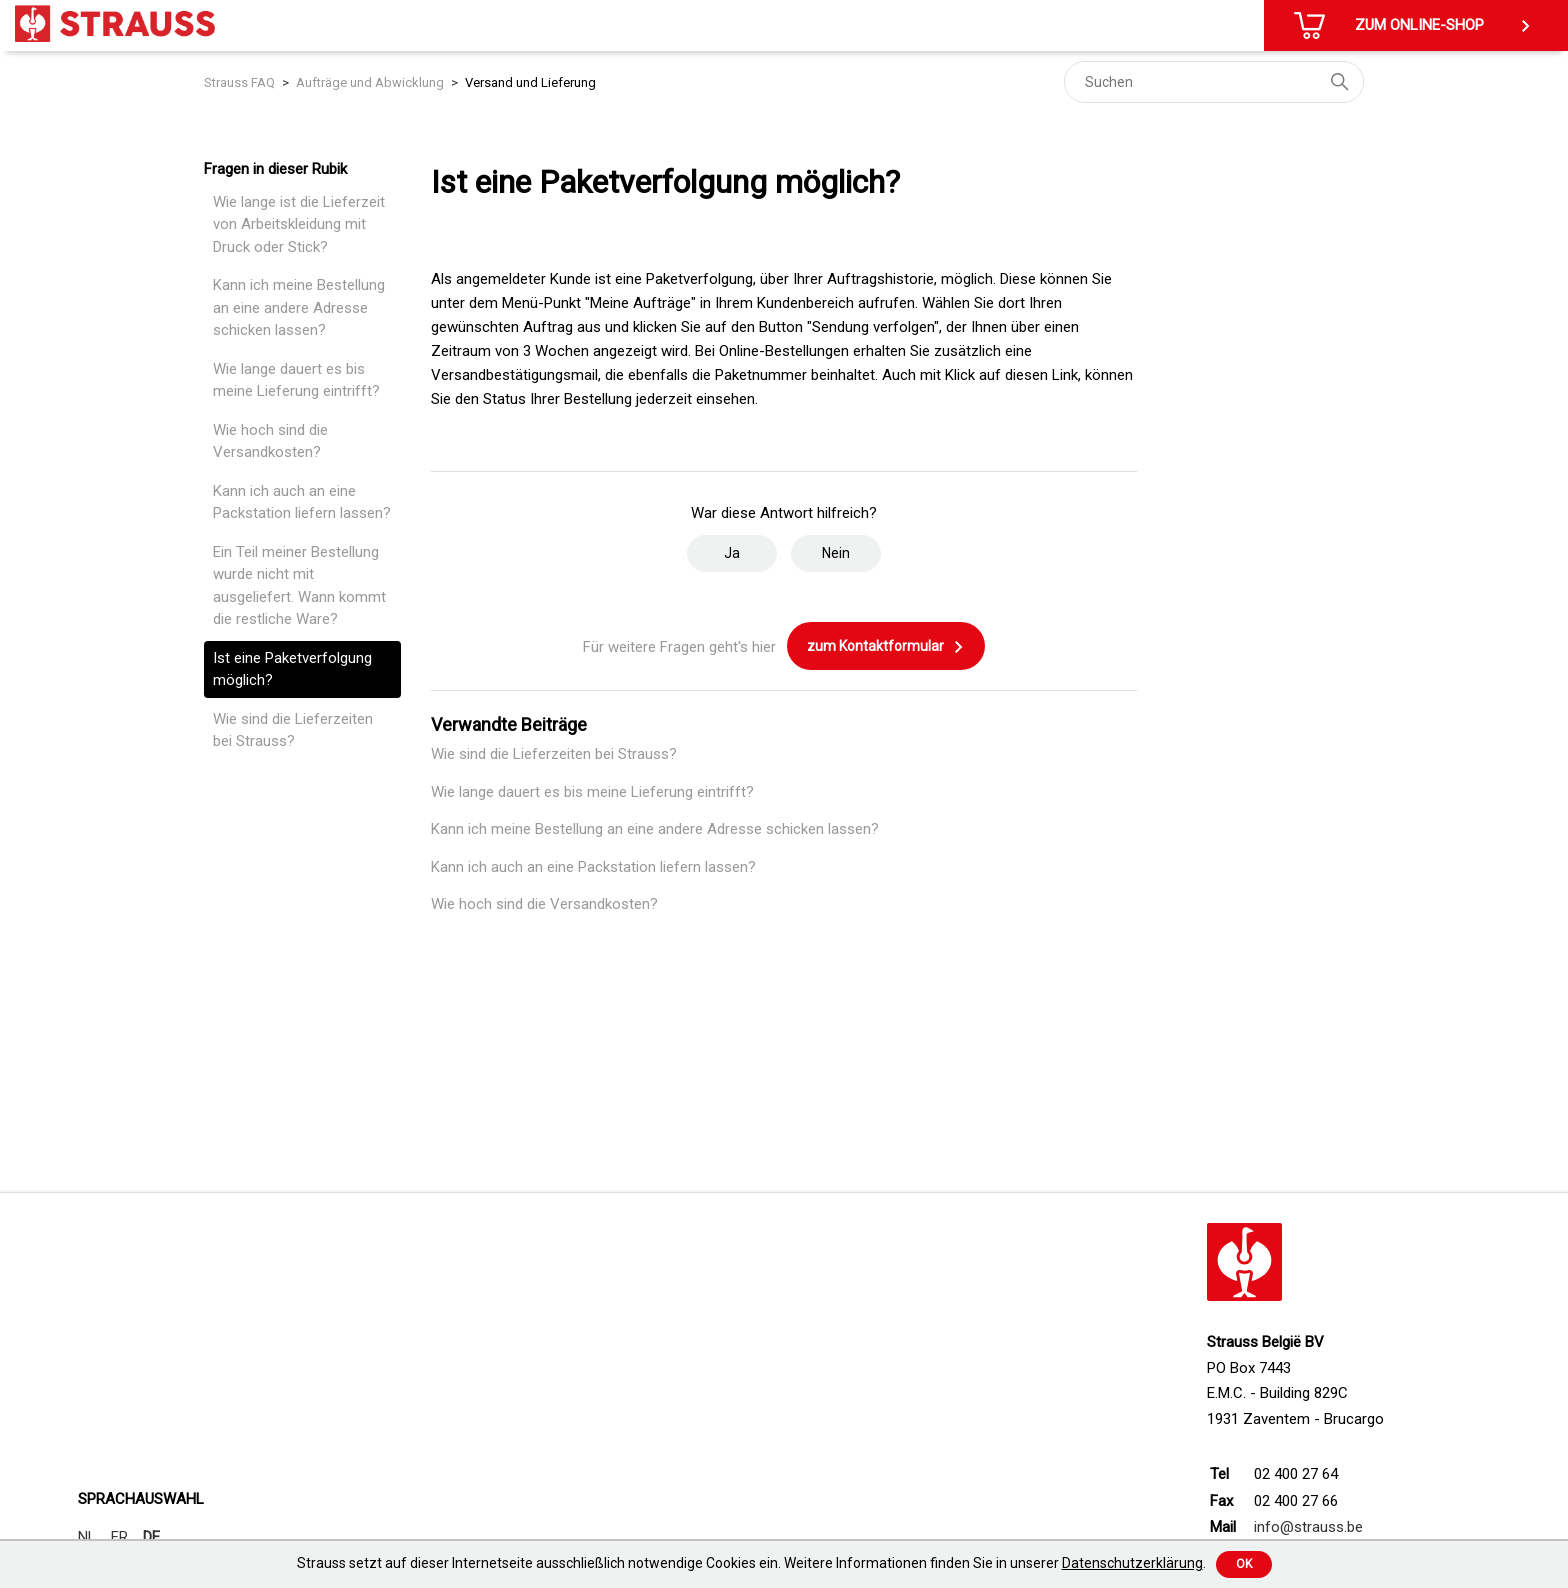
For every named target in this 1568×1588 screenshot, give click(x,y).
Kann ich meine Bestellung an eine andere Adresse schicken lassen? (299, 307)
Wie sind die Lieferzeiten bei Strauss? (293, 730)
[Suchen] (1214, 82)
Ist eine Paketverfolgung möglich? (292, 669)
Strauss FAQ (239, 82)
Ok (1244, 1564)
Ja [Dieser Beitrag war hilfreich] (732, 553)
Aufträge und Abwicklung (370, 82)
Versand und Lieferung (530, 82)
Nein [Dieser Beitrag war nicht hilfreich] (836, 553)
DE (151, 1537)
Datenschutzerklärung (1132, 1563)
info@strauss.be (1308, 1527)
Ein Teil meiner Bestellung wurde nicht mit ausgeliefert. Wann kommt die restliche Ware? (299, 586)
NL (87, 1537)
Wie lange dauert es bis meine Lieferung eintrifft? (296, 380)
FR (119, 1537)
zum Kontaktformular (886, 647)
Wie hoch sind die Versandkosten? (270, 441)
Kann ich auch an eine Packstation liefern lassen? (302, 502)
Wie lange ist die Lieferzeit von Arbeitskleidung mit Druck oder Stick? (299, 224)
